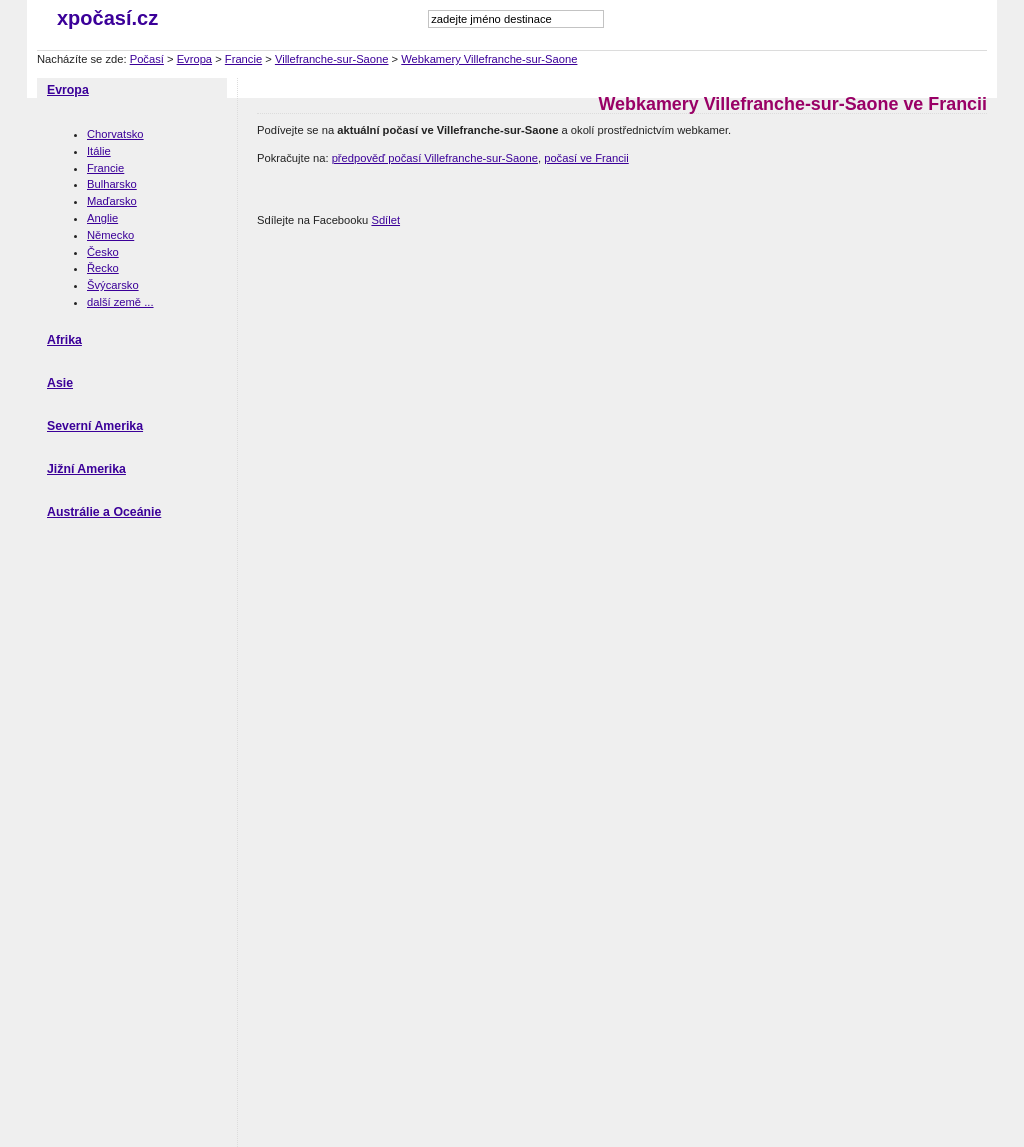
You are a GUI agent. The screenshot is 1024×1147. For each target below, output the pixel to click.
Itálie (99, 151)
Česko (103, 252)
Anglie (102, 218)
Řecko (103, 268)
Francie (243, 59)
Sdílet (385, 220)
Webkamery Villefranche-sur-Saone (489, 59)
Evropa (194, 59)
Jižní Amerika (86, 469)
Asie (60, 383)
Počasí (147, 59)
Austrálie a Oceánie (104, 512)
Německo (110, 235)
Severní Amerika (95, 426)
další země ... (120, 302)
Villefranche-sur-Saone (332, 59)
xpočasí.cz (107, 18)
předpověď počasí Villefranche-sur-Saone (435, 158)
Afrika (64, 340)
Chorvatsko (115, 134)
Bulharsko (112, 184)
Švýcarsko (113, 285)
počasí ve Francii (586, 158)
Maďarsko (112, 201)
